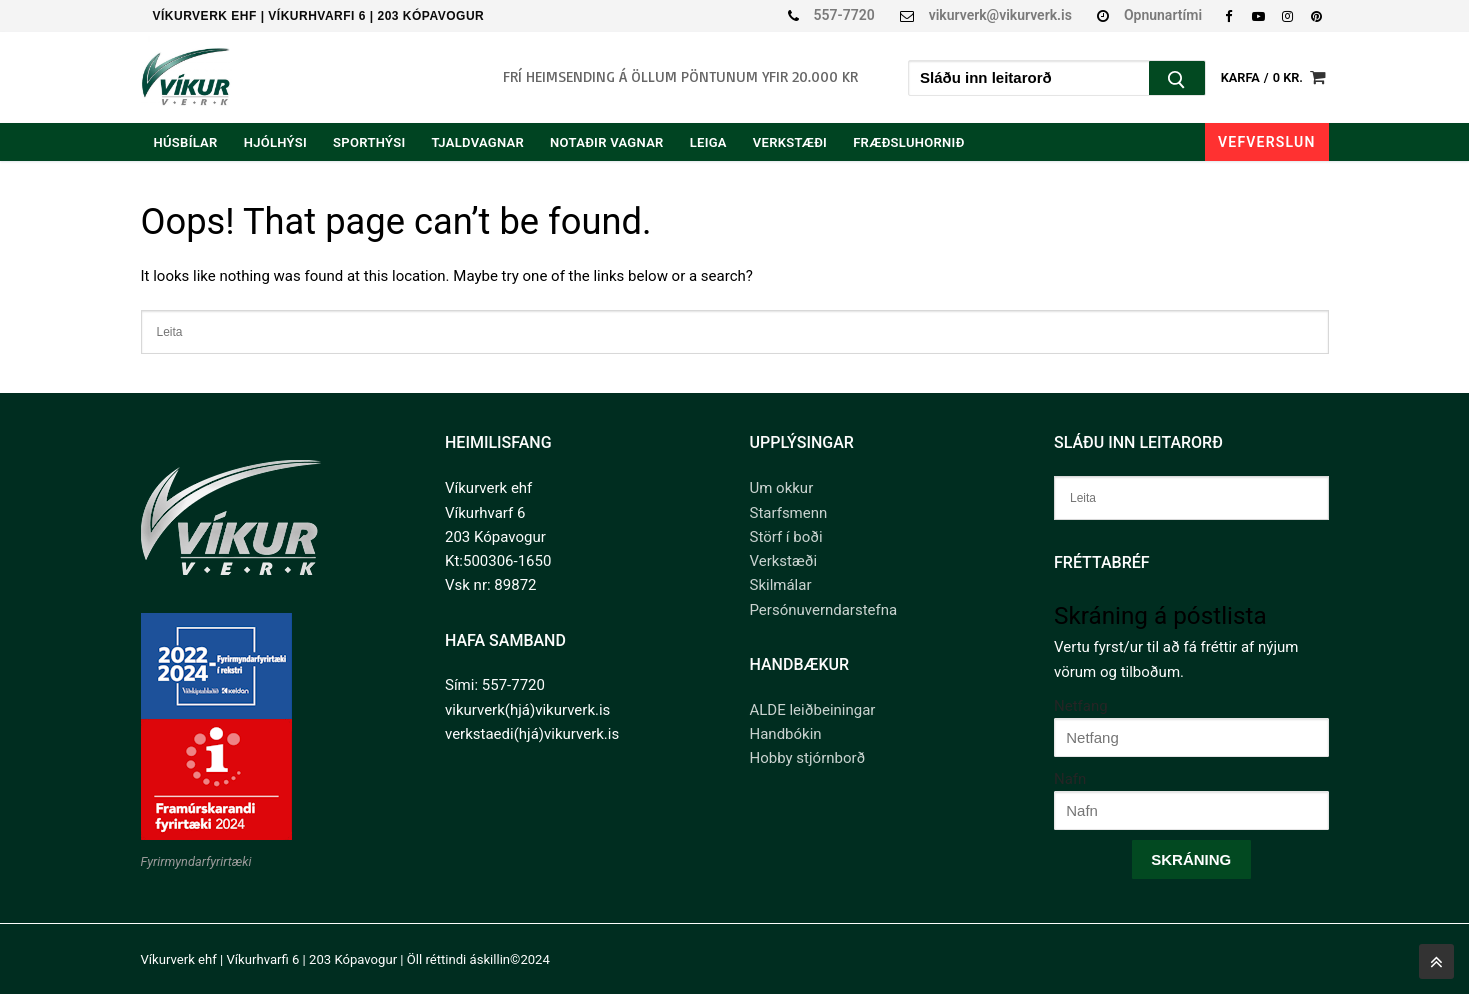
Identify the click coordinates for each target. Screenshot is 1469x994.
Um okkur (782, 488)
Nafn (1070, 779)
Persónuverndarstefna (824, 610)
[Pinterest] (1316, 15)
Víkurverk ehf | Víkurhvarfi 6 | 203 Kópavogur (319, 16)
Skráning (1191, 859)
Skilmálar (781, 585)
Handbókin (786, 734)
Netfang (1081, 706)
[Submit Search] (1177, 80)
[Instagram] (1287, 15)
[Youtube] (1257, 15)
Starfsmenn (789, 513)
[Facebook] (1228, 15)
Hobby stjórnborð (808, 758)
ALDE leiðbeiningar (813, 710)
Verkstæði (784, 561)
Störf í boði (786, 537)
